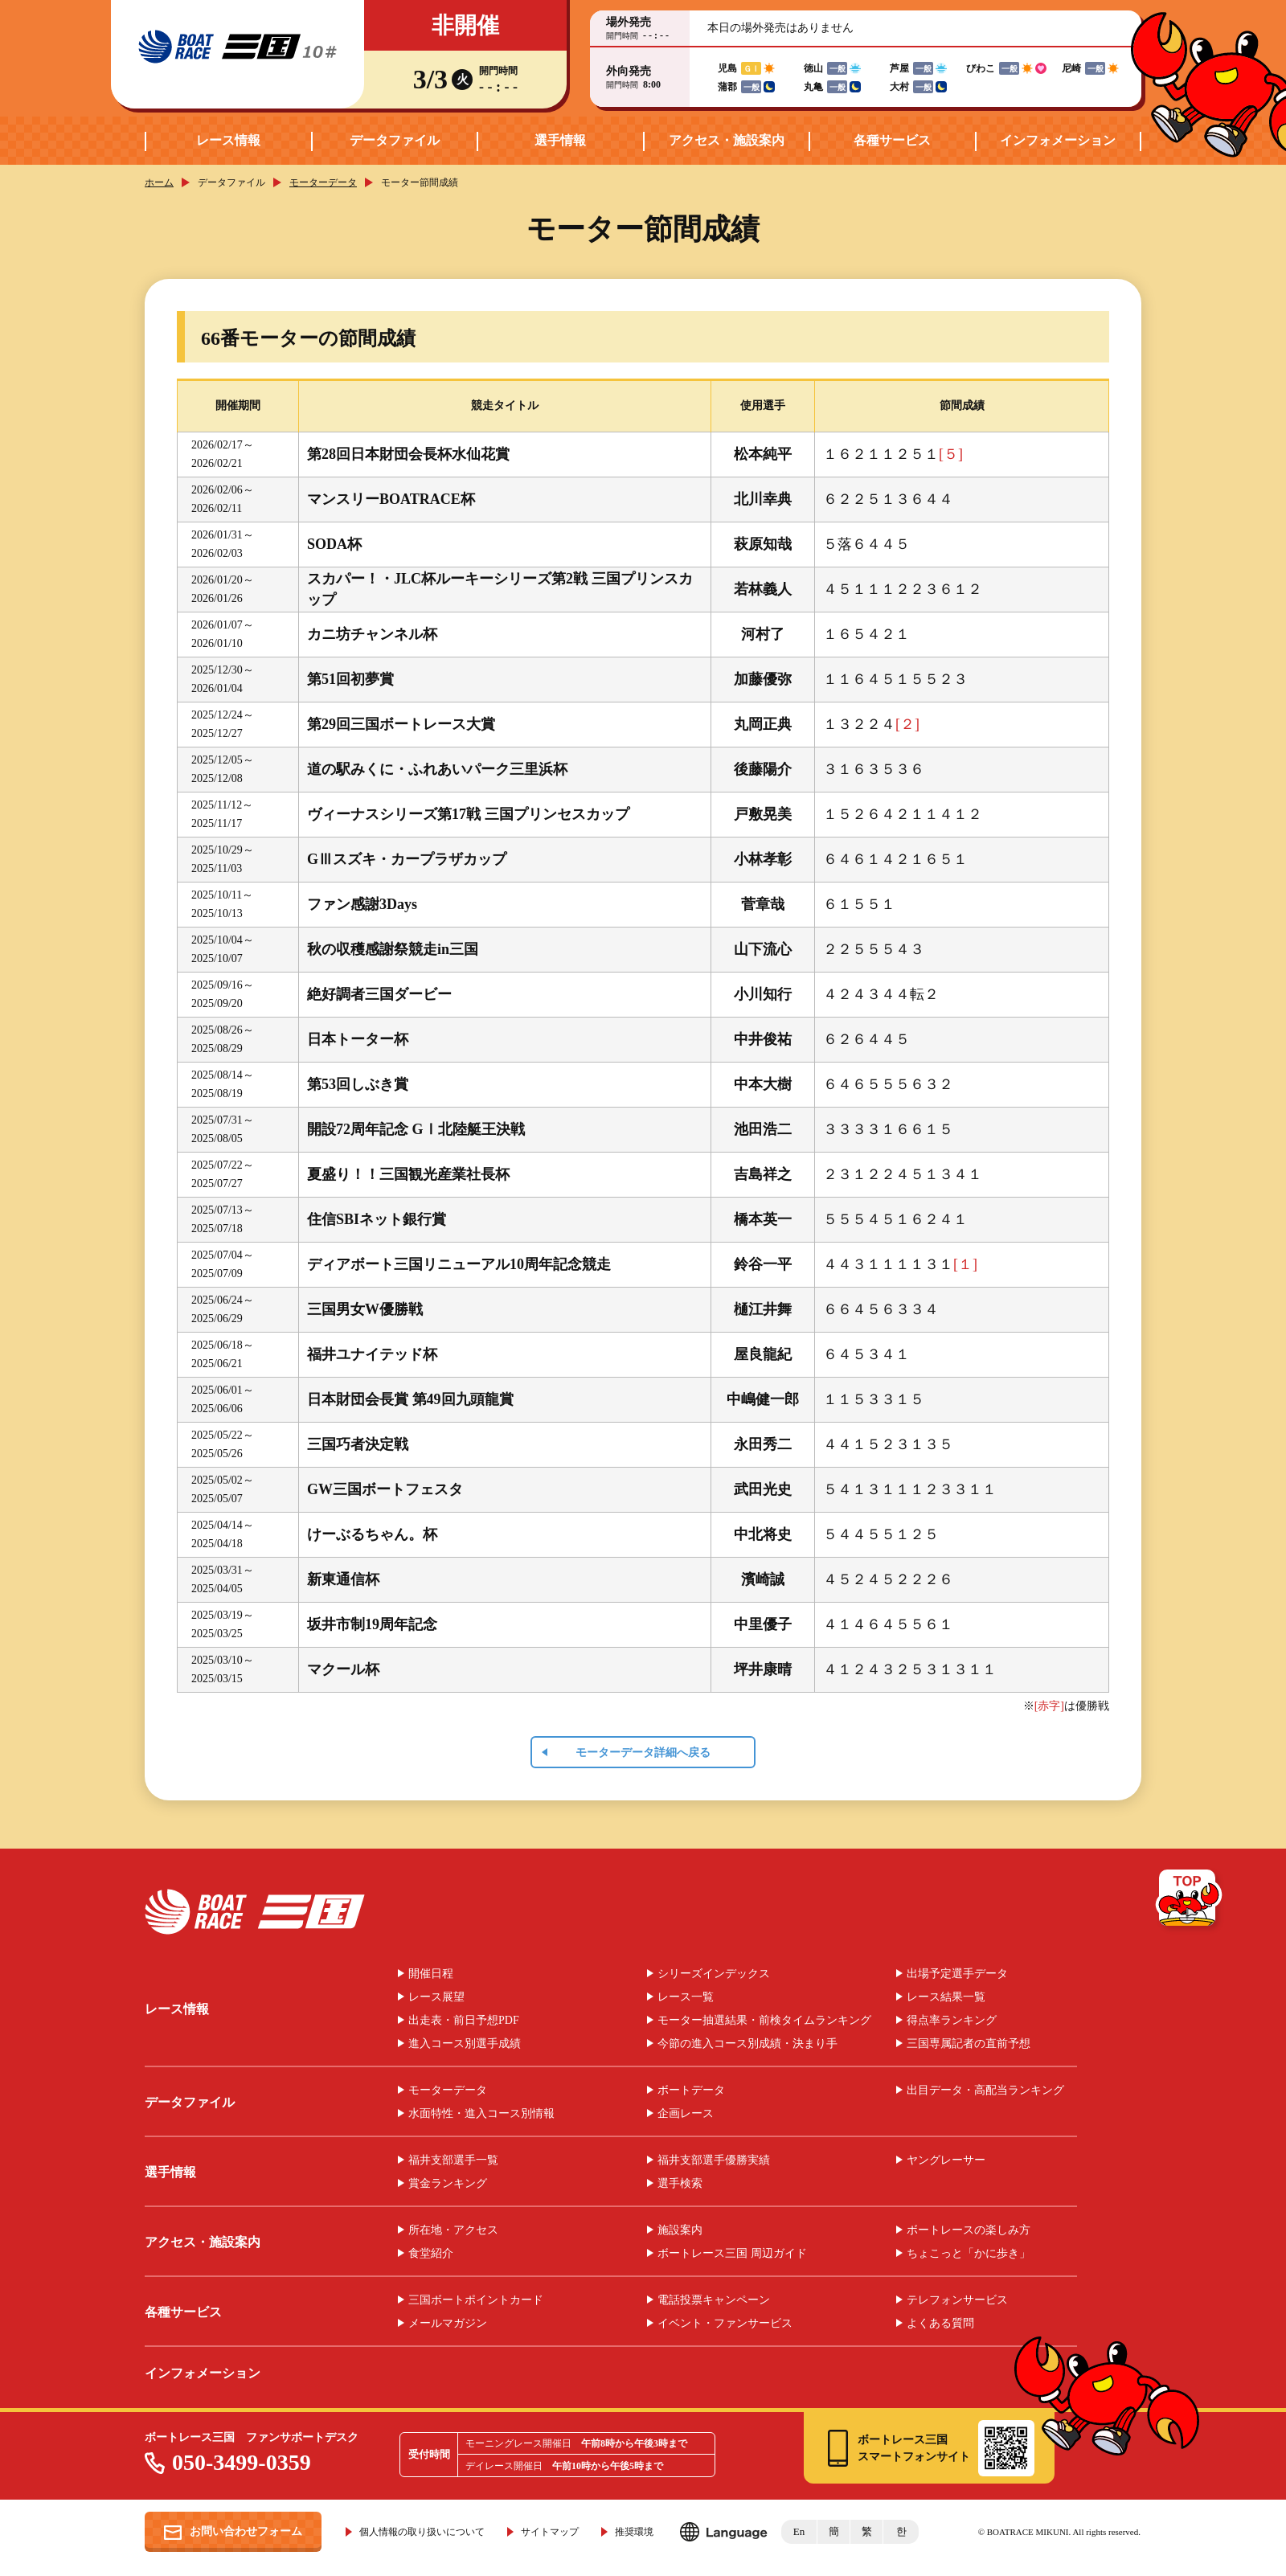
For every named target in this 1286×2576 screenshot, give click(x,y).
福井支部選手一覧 (453, 2160)
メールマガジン (447, 2323)
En (799, 2531)
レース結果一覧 (946, 1997)
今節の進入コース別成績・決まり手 (747, 2044)
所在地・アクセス (453, 2230)
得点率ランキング (952, 2020)
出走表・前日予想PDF (463, 2020)
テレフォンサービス (957, 2300)
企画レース (685, 2113)
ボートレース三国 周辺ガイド (732, 2253)
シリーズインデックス (713, 1974)
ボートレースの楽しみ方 (968, 2230)
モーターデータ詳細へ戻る (643, 1753)
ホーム (159, 182)
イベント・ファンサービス (724, 2323)
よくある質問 (940, 2323)
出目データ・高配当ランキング (985, 2090)
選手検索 (679, 2183)
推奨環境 (634, 2531)
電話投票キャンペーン (713, 2300)
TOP (1190, 1901)
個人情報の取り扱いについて (422, 2531)
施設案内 (679, 2230)
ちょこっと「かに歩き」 (968, 2253)
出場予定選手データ (957, 1974)
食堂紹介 (430, 2253)
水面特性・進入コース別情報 (481, 2113)
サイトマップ (550, 2531)
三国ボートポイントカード (475, 2300)
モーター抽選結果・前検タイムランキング (764, 2020)
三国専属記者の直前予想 (968, 2044)
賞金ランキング (447, 2183)
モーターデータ (323, 182)
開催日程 (430, 1974)
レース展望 (436, 1997)
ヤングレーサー (946, 2160)
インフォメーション (1058, 140)
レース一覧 (685, 1997)
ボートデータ (691, 2090)
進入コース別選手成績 (464, 2044)
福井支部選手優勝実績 (713, 2160)
